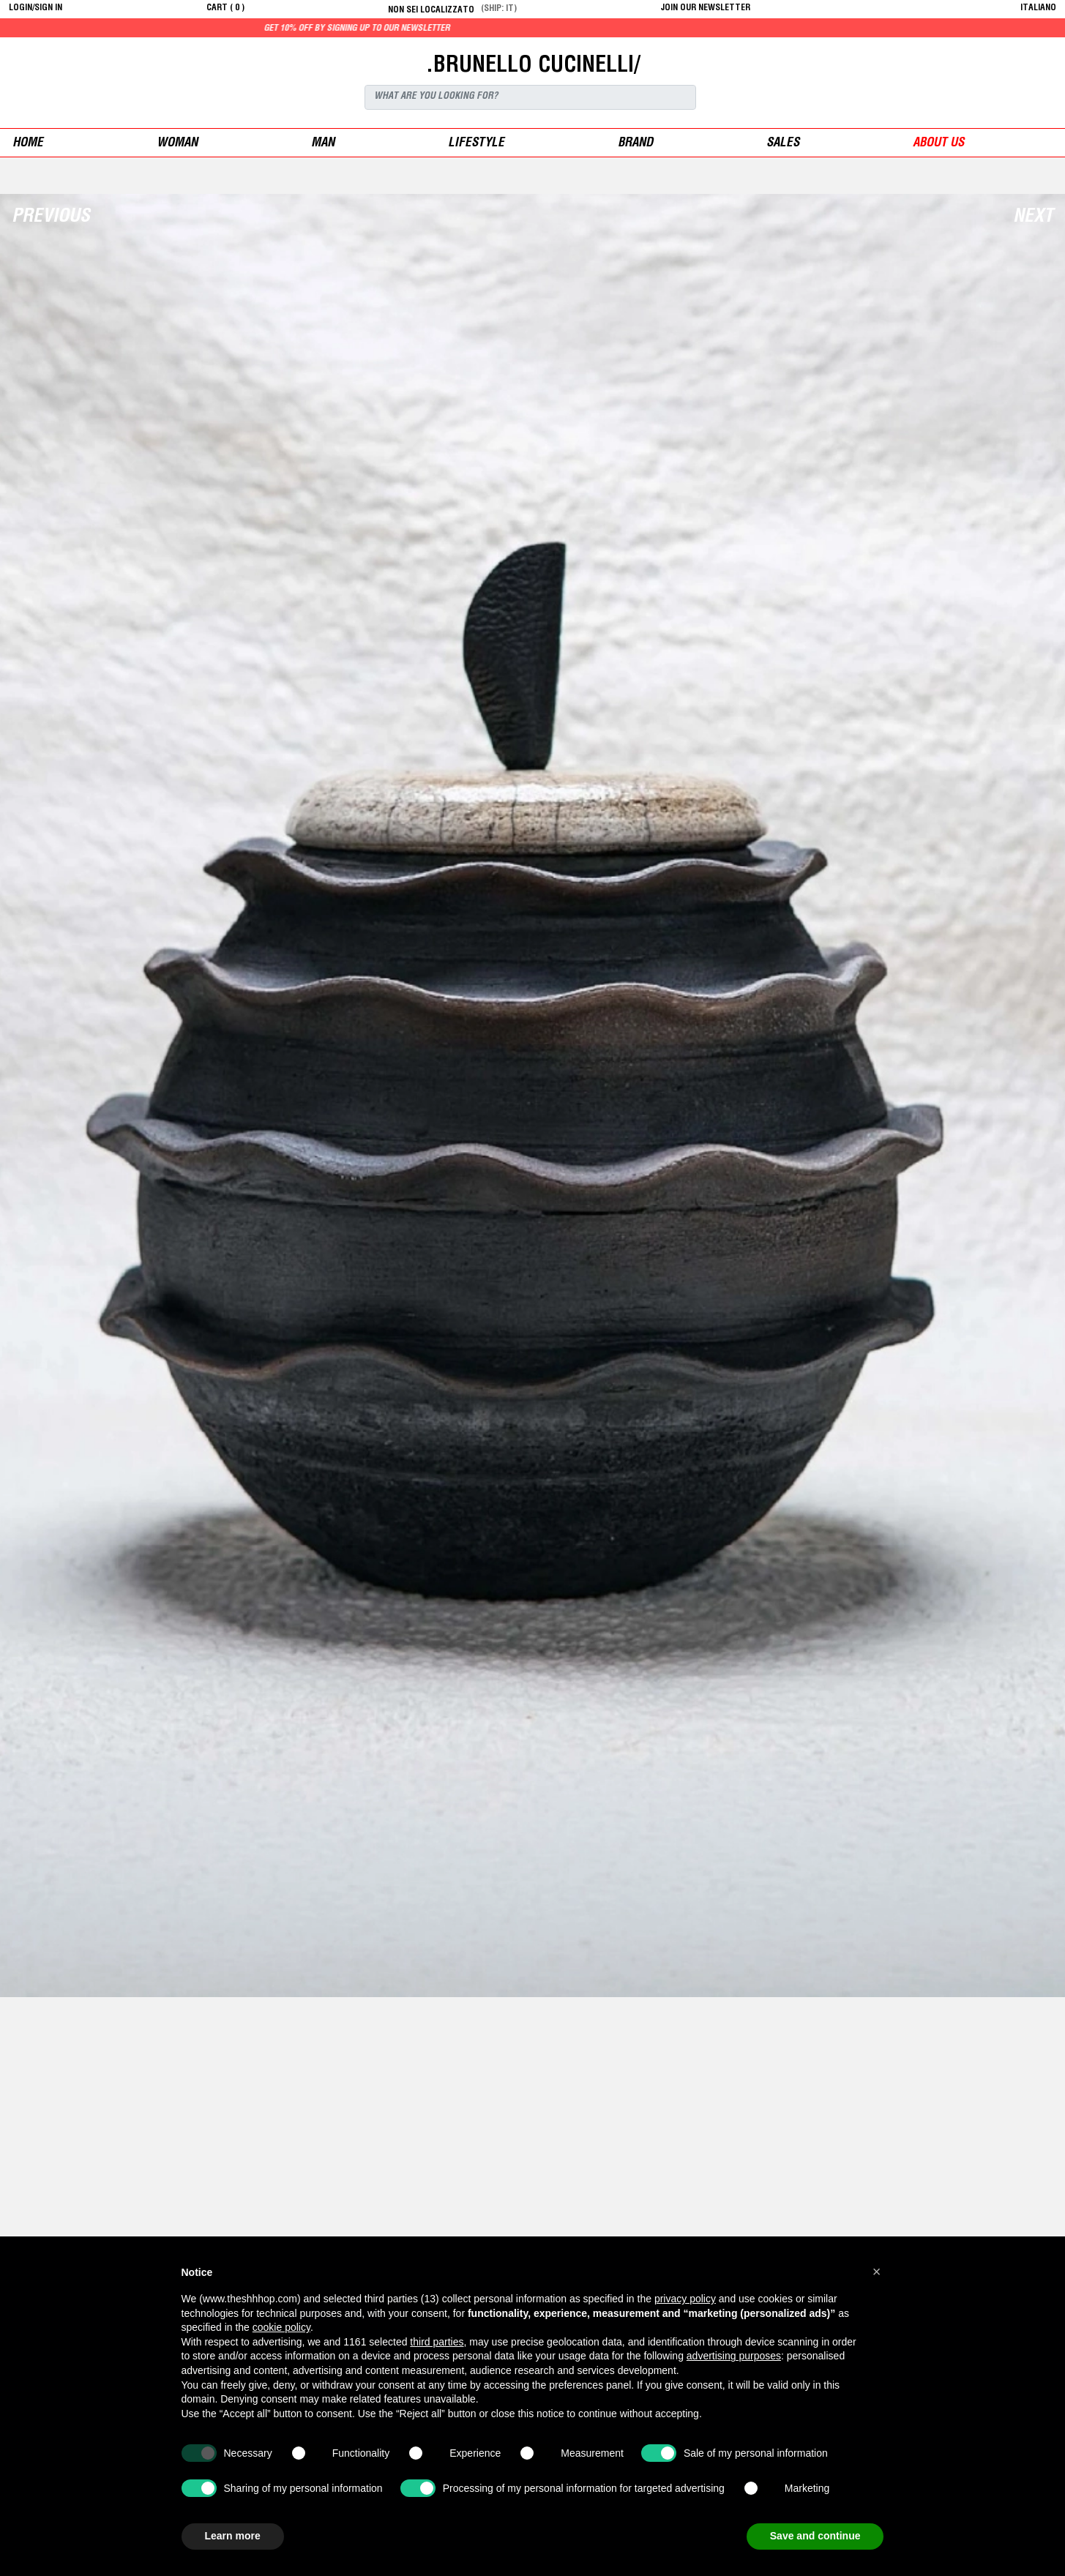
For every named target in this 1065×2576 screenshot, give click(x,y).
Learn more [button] (233, 2536)
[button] (877, 2271)
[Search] (530, 97)
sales (782, 144)
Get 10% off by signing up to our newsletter (384, 28)
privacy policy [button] (685, 2298)
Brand (635, 144)
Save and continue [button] (815, 2536)
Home (27, 144)
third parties (436, 2342)
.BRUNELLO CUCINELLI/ (533, 67)
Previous (51, 218)
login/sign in (35, 8)
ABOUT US (938, 144)
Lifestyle (476, 144)
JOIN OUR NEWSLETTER (705, 8)
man (323, 144)
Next (1033, 218)
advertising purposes (734, 2356)
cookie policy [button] (281, 2327)
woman (177, 144)
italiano (1038, 8)
